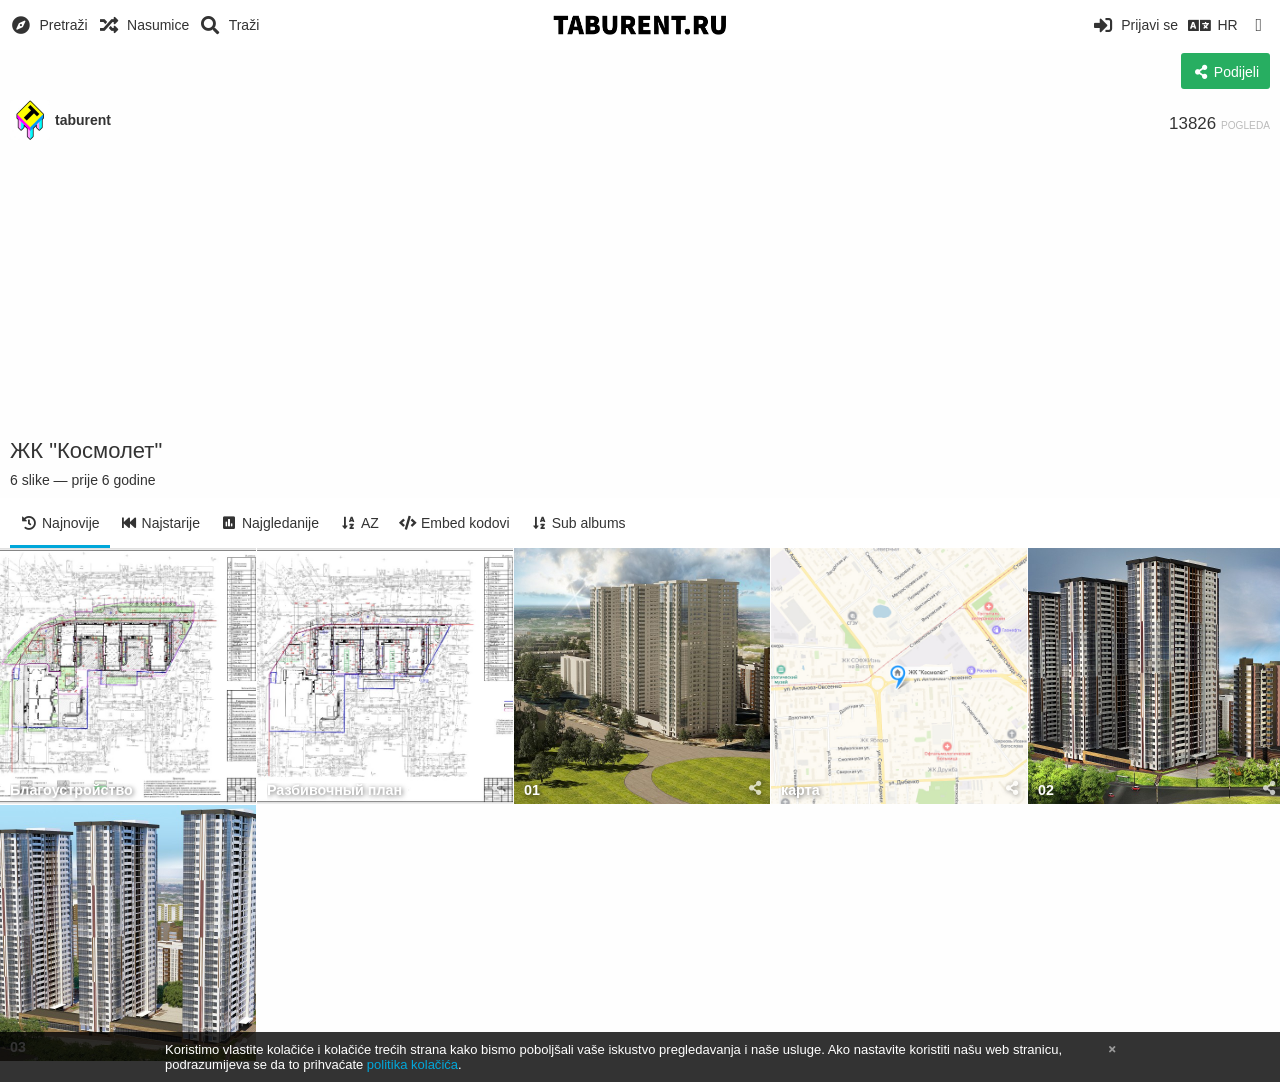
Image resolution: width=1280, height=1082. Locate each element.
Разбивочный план (334, 790)
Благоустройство (71, 790)
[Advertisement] (640, 290)
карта (800, 790)
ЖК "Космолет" (86, 450)
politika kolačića (412, 1064)
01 (532, 790)
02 (1046, 790)
